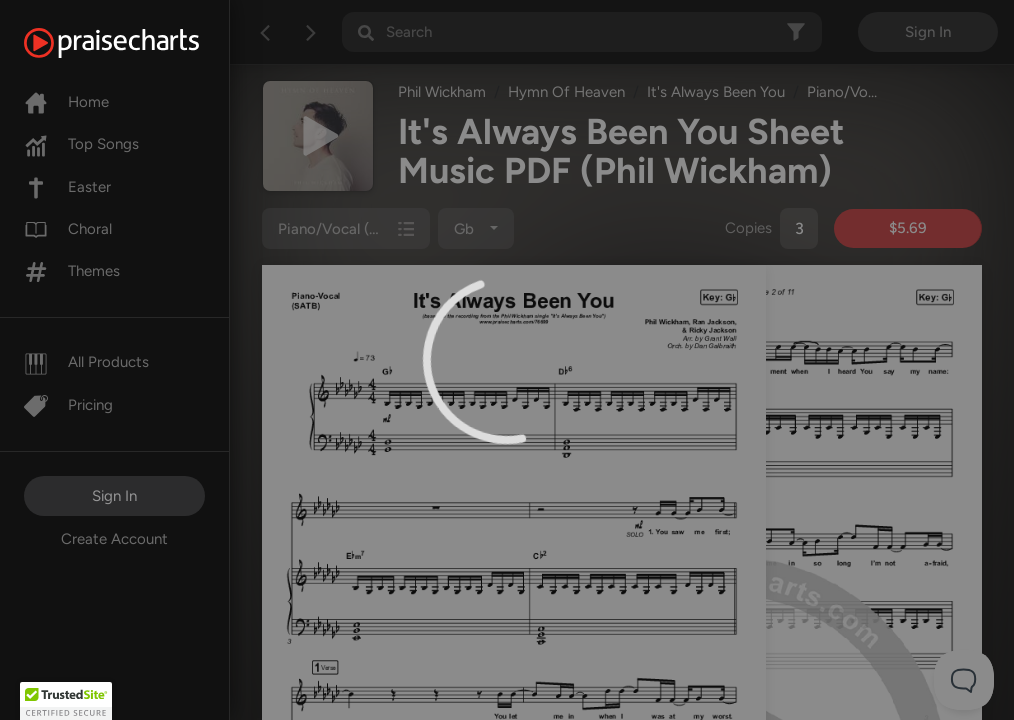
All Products (86, 362)
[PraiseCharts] (136, 43)
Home (66, 102)
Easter (67, 187)
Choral (68, 229)
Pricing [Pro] (68, 405)
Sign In (114, 496)
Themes (72, 271)
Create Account (114, 539)
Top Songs (81, 144)
